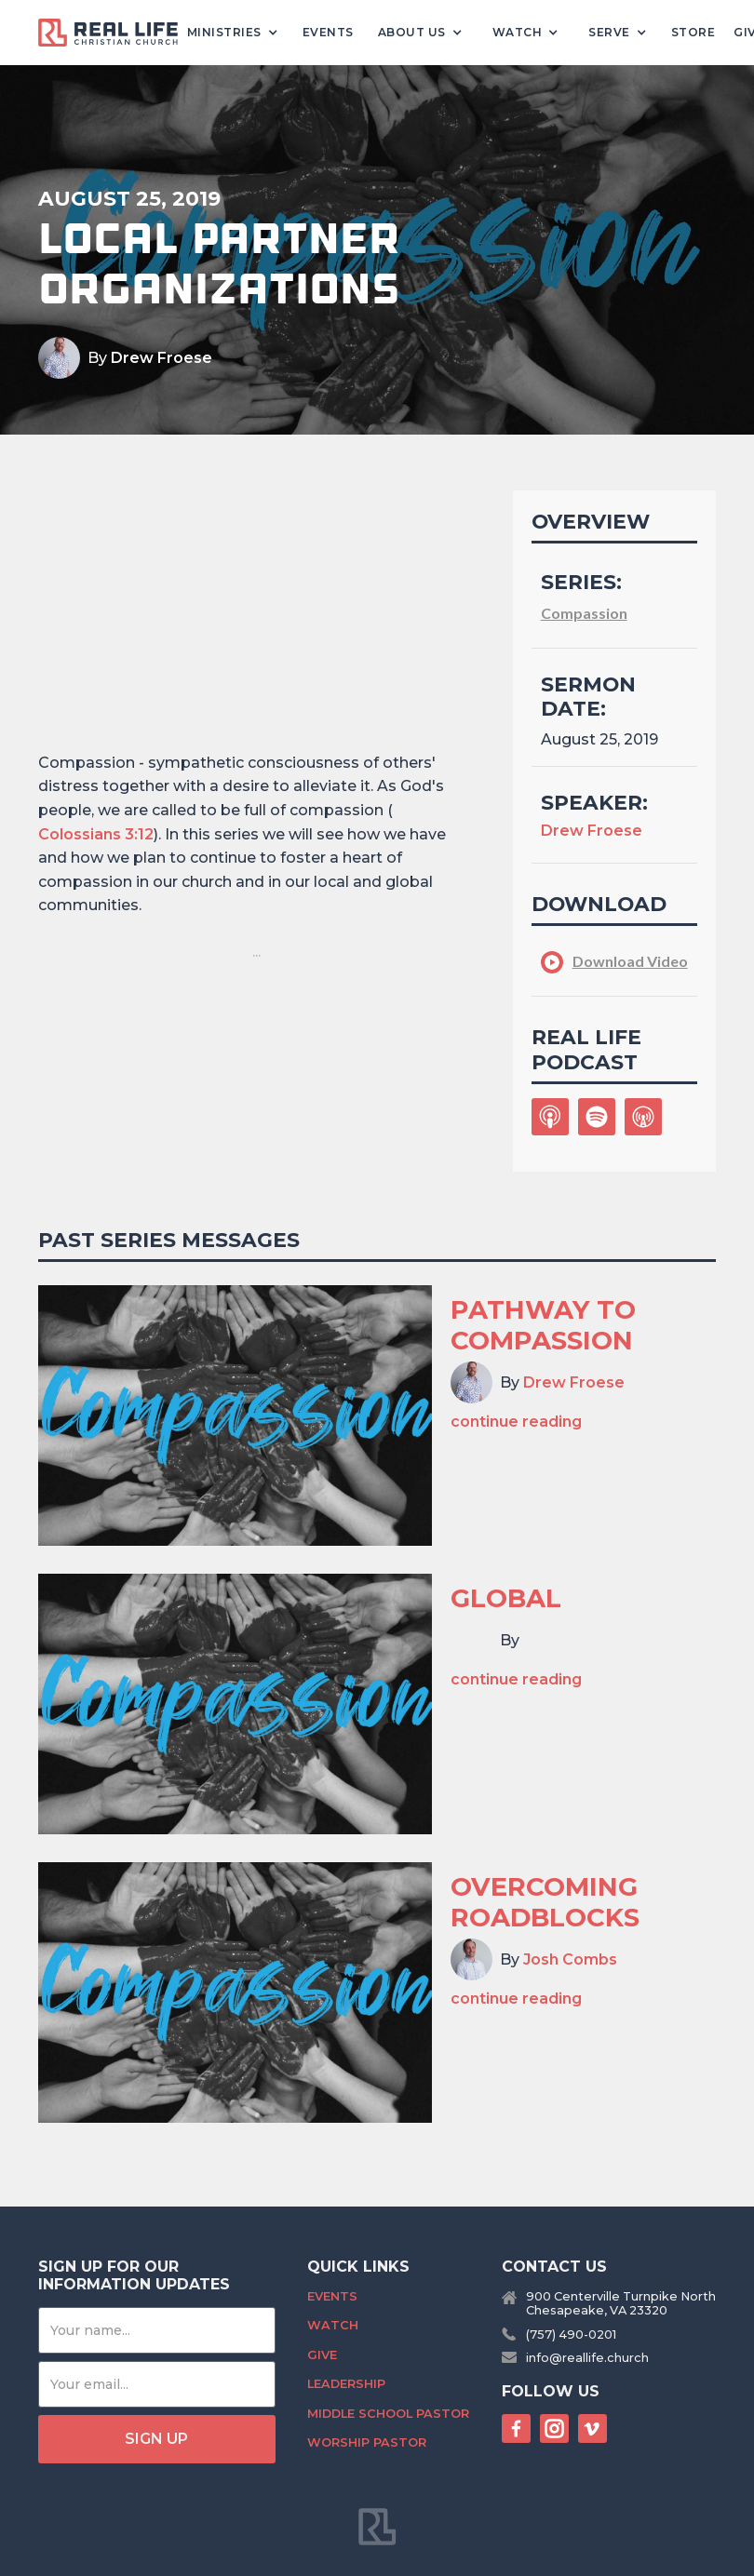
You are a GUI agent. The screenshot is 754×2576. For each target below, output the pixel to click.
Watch (332, 2325)
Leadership (346, 2384)
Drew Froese (161, 358)
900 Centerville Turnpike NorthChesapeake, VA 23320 (621, 2303)
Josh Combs (570, 1959)
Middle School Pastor (388, 2414)
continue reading (516, 1421)
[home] (115, 33)
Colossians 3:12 (96, 834)
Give (322, 2355)
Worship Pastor (366, 2442)
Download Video (630, 961)
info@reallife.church (587, 2358)
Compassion (584, 613)
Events (328, 32)
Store (693, 32)
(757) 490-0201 (571, 2334)
